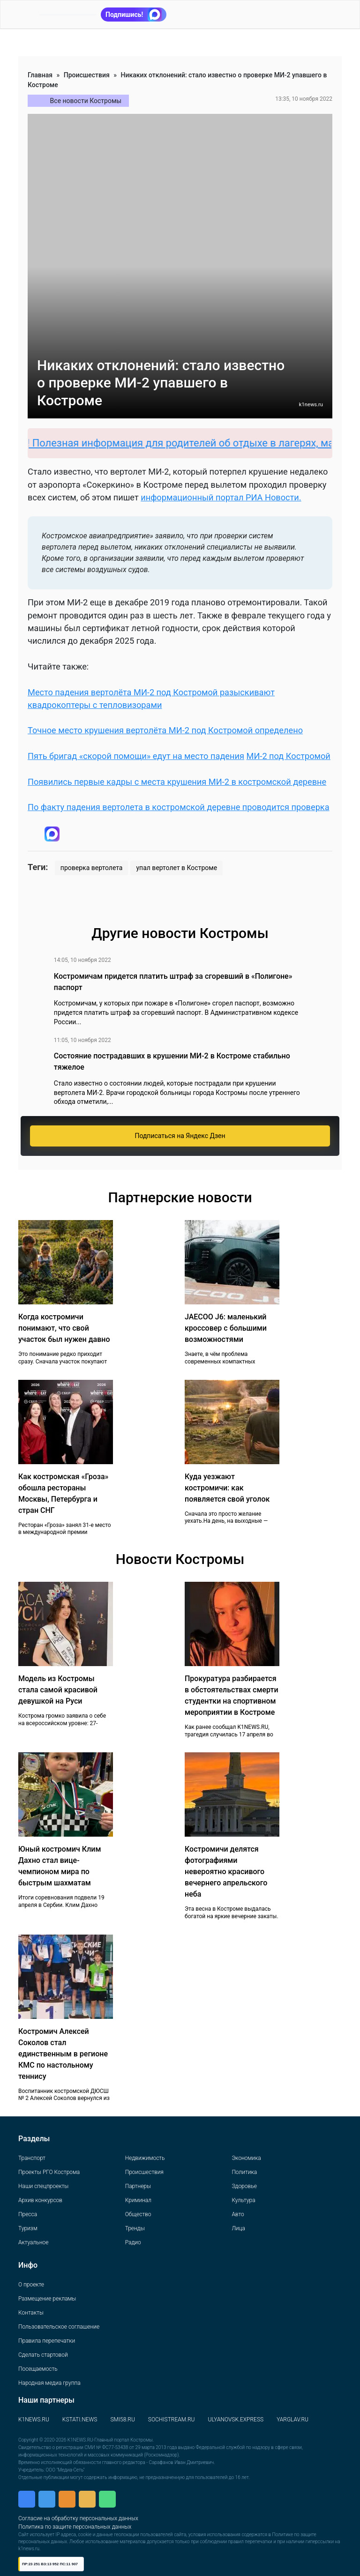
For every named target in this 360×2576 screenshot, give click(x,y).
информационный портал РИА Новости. (221, 497)
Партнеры (138, 2186)
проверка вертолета (91, 867)
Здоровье (244, 2186)
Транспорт (31, 2158)
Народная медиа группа (49, 2383)
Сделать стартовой (43, 2355)
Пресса (27, 2214)
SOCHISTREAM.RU (171, 2419)
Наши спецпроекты (43, 2186)
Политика (244, 2172)
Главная (40, 75)
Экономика (246, 2158)
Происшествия (87, 75)
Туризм (28, 2228)
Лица (238, 2228)
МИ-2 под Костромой (288, 756)
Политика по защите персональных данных (74, 2527)
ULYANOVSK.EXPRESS (236, 2419)
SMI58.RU (122, 2419)
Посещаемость (38, 2369)
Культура (243, 2200)
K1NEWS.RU (33, 2419)
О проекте (31, 2284)
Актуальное (33, 2242)
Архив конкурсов (40, 2200)
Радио (133, 2242)
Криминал (138, 2200)
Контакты (31, 2312)
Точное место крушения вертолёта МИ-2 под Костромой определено (165, 730)
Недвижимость (145, 2158)
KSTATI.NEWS (80, 2419)
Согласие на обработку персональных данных (78, 2518)
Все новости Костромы (86, 100)
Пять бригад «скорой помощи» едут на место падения (136, 756)
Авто (238, 2214)
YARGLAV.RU (292, 2419)
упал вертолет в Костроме (176, 867)
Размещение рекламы (47, 2298)
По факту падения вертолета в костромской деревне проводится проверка (179, 807)
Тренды (135, 2228)
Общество (138, 2214)
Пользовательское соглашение (58, 2326)
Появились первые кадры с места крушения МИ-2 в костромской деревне (177, 782)
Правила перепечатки (46, 2341)
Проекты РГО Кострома (49, 2172)
